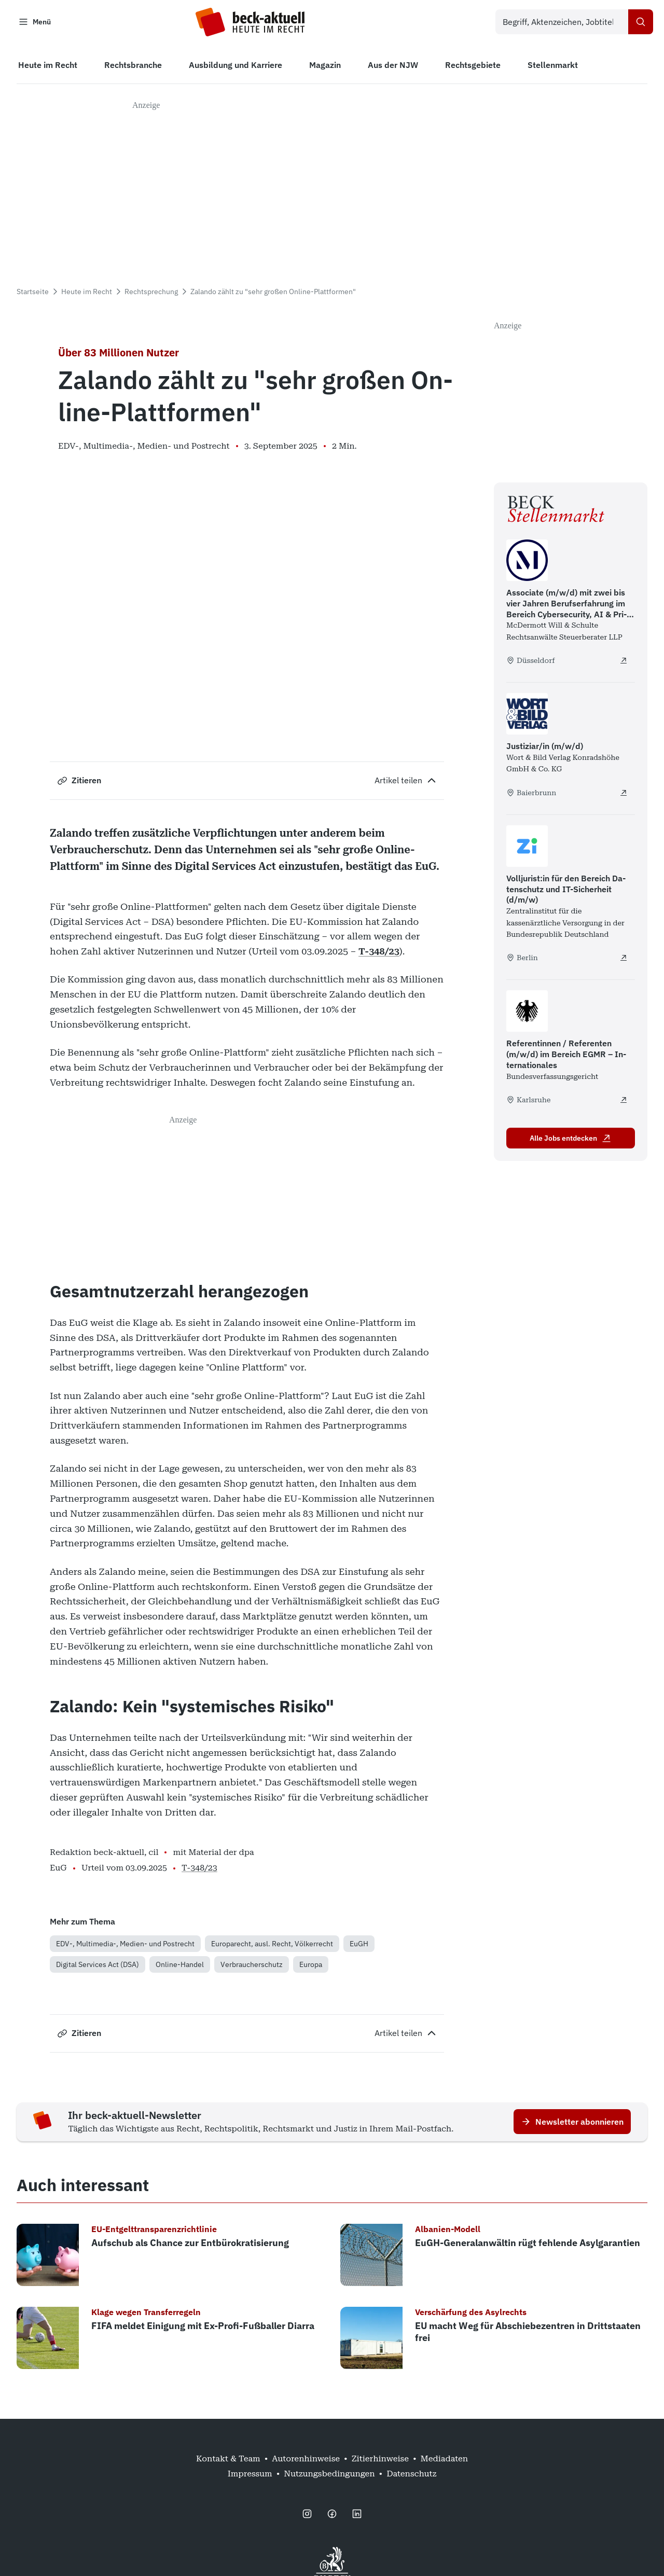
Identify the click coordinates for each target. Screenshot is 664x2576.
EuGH (359, 1946)
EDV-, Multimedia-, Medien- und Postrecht (125, 1946)
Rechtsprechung (151, 294)
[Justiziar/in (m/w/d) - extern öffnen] (623, 795)
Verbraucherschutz (251, 1967)
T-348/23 (378, 954)
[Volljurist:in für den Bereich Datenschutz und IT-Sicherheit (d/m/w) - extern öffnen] (623, 960)
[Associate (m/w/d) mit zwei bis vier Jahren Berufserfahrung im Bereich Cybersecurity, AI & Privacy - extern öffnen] (623, 663)
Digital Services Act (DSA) (97, 1967)
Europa (310, 1967)
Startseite (33, 294)
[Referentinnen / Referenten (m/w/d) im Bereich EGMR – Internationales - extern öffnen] (623, 1102)
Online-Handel (180, 1967)
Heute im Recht (86, 294)
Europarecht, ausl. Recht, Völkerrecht (272, 1946)
